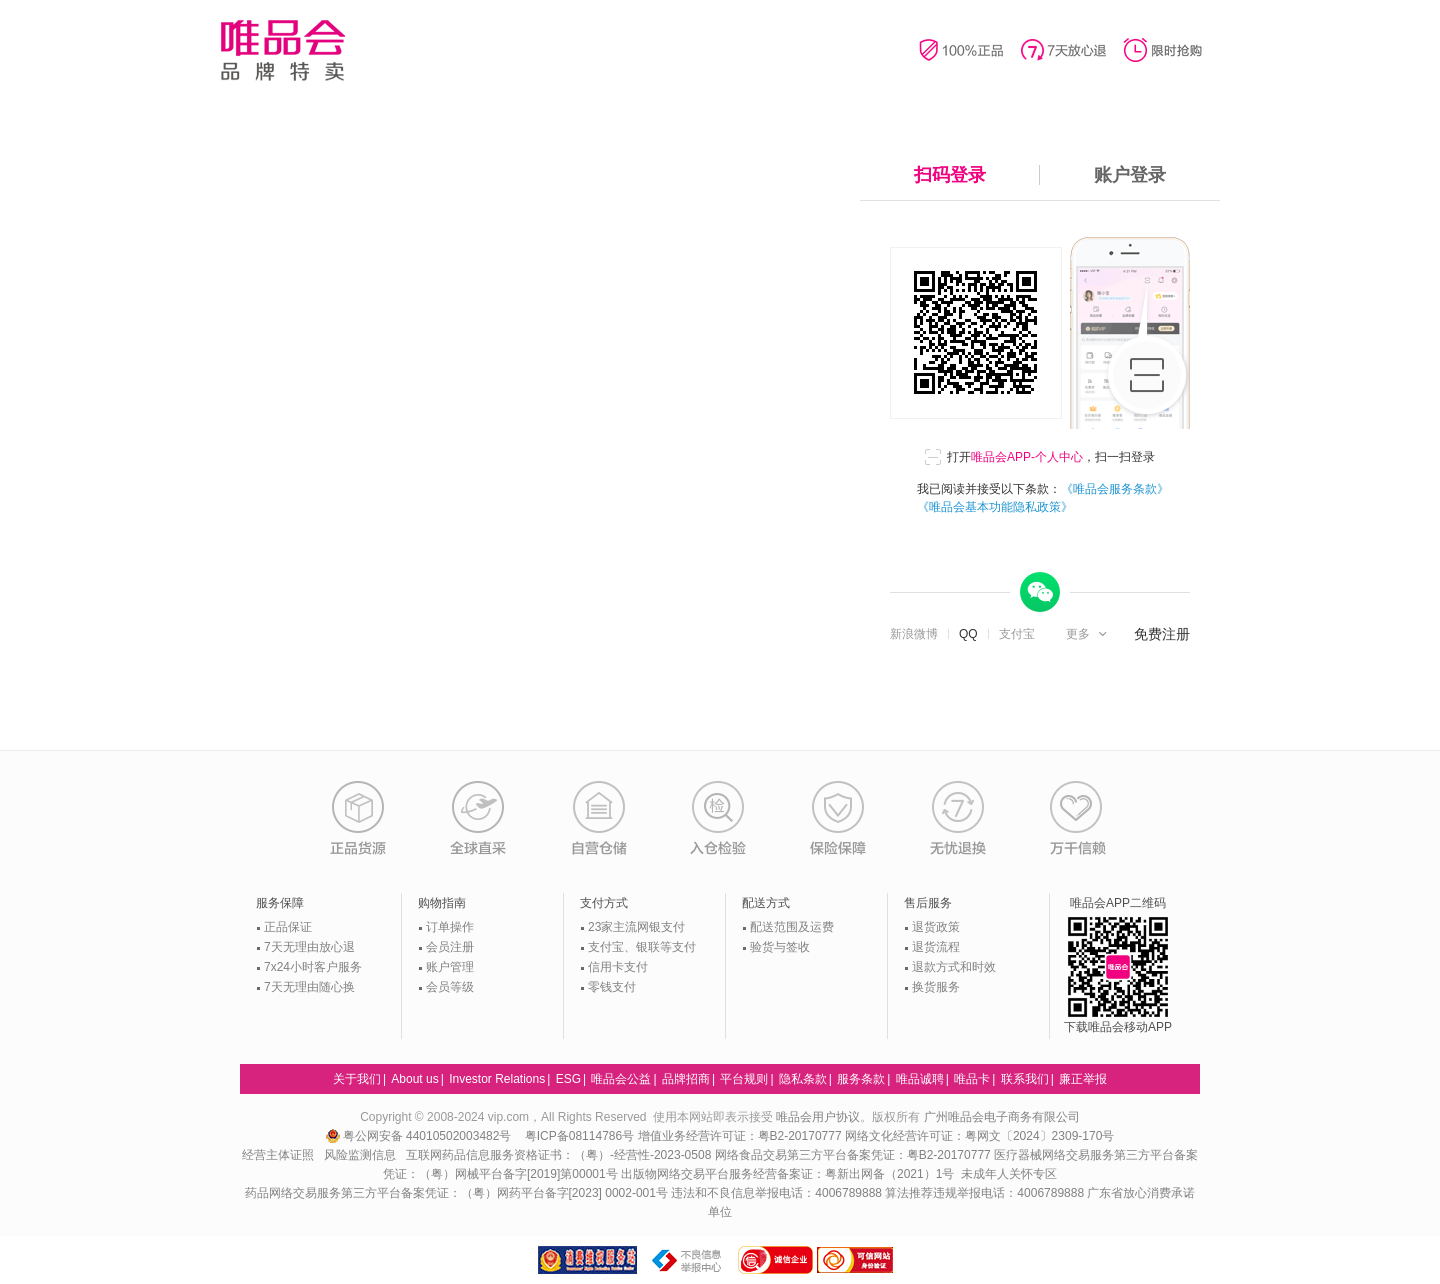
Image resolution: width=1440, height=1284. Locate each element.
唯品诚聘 (920, 1079)
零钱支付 (612, 987)
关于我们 (357, 1079)
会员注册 (450, 947)
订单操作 (450, 927)
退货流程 (936, 947)
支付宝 (1017, 634)
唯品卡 (972, 1079)
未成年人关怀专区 (1009, 1174)
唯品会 (282, 50)
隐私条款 (803, 1079)
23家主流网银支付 (636, 927)
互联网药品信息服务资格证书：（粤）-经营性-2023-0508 (558, 1155)
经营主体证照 (278, 1155)
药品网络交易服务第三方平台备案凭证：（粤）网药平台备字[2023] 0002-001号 (456, 1193)
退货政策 (936, 927)
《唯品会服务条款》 (1115, 489)
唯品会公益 (621, 1079)
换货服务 (936, 987)
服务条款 (861, 1079)
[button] (1088, 634)
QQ (968, 634)
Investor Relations (497, 1079)
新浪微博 (914, 634)
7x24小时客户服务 (313, 967)
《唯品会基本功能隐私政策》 (995, 507)
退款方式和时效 (954, 967)
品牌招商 (686, 1079)
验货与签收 (780, 947)
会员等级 (450, 987)
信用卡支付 (618, 967)
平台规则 (744, 1079)
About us (414, 1079)
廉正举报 (1083, 1079)
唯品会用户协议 (818, 1117)
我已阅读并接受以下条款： (1043, 498)
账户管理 (450, 967)
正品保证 (288, 927)
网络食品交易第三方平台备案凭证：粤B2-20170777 (854, 1155)
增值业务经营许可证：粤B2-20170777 (741, 1136)
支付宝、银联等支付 (642, 947)
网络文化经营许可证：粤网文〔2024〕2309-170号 (979, 1136)
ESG (568, 1079)
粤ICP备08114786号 (579, 1136)
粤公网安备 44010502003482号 (420, 1136)
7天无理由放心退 (309, 947)
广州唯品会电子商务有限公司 (1002, 1117)
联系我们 (1025, 1079)
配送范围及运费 (792, 927)
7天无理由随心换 (309, 987)
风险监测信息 (360, 1155)
